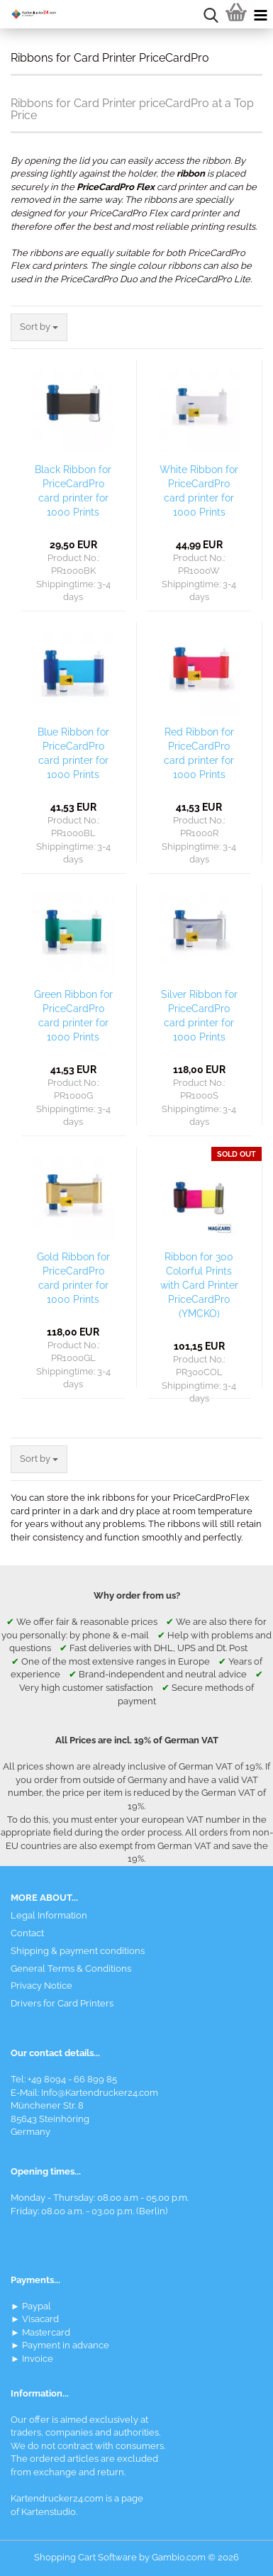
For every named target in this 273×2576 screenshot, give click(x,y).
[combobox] (39, 327)
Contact (27, 1933)
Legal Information (49, 1915)
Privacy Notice (41, 1985)
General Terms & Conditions (71, 1968)
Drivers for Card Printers (62, 2003)
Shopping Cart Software (85, 2557)
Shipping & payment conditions (78, 1950)
